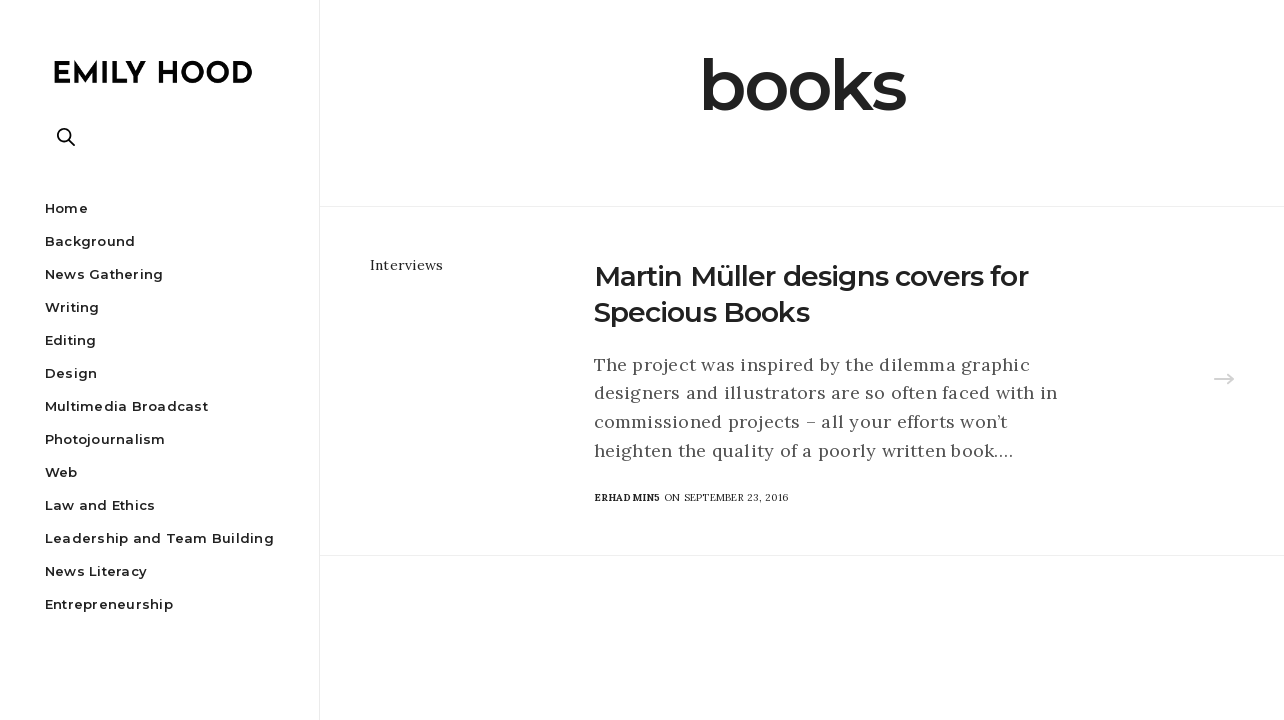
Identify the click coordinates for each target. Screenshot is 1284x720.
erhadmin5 (627, 497)
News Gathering (104, 274)
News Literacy (96, 571)
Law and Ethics (100, 505)
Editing (71, 340)
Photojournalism (105, 439)
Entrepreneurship (109, 604)
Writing (72, 307)
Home (66, 208)
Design (71, 373)
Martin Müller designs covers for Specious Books (811, 294)
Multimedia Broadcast (126, 406)
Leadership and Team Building (159, 538)
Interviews (406, 265)
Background (90, 241)
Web (61, 472)
